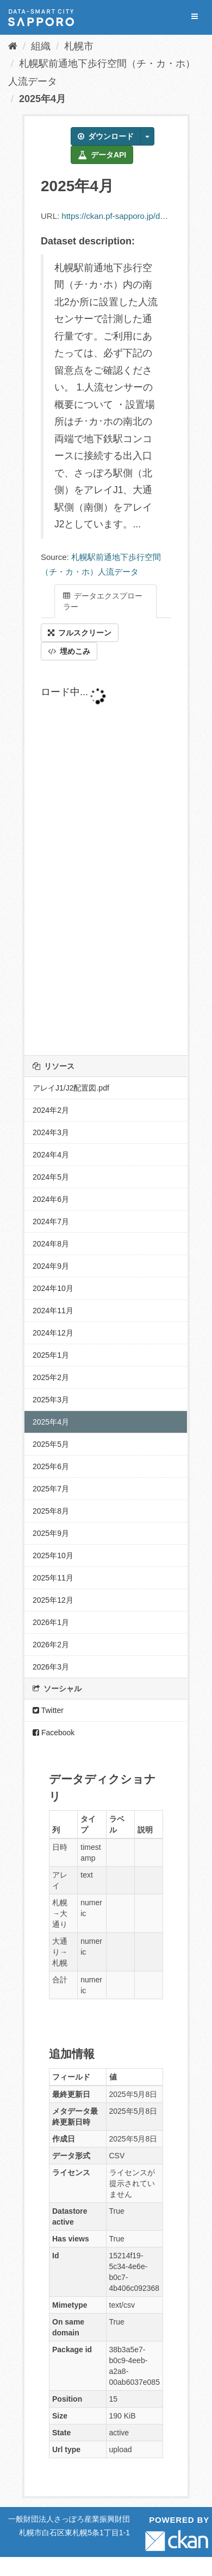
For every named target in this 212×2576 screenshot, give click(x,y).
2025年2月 (51, 1377)
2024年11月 (53, 1310)
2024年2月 (51, 1110)
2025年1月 (51, 1355)
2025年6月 (51, 1466)
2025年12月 (53, 1600)
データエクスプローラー (102, 601)
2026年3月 (51, 1666)
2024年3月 (51, 1132)
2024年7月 (51, 1221)
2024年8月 (51, 1243)
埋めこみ (69, 651)
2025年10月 (53, 1555)
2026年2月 (51, 1644)
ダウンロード (106, 136)
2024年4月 (51, 1154)
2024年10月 (53, 1288)
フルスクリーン (79, 632)
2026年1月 (51, 1622)
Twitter (48, 1710)
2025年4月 (42, 98)
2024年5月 (51, 1177)
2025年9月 (51, 1533)
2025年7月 (51, 1488)
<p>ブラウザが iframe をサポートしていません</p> (106, 858)
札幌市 (78, 46)
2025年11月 (53, 1577)
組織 (41, 46)
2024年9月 (51, 1266)
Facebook (53, 1732)
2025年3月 (51, 1399)
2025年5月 (51, 1444)
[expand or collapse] (194, 16)
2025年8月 (51, 1511)
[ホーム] (12, 46)
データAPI (102, 154)
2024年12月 (53, 1332)
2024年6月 (51, 1199)
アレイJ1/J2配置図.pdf (71, 1088)
